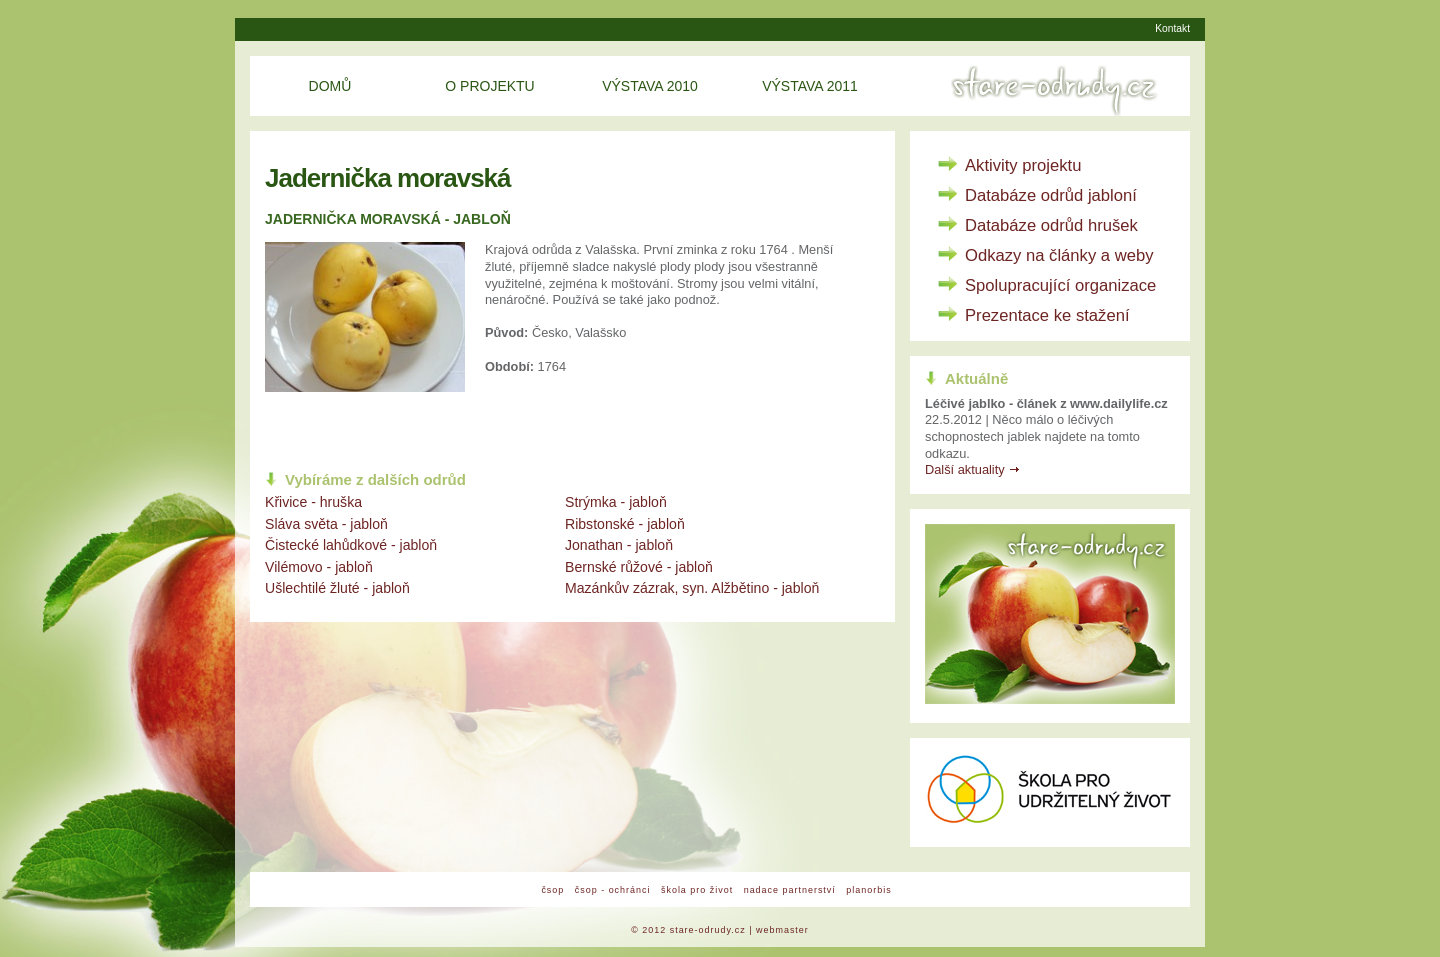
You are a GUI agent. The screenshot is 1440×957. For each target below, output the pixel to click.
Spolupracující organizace (1060, 285)
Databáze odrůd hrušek (1051, 225)
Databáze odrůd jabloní (1051, 195)
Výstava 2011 (810, 86)
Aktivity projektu (1023, 165)
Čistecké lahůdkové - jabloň (351, 545)
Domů (330, 86)
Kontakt (1172, 28)
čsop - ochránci (613, 890)
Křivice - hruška (313, 502)
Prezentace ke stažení (1047, 315)
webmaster (782, 930)
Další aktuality (965, 469)
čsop (552, 890)
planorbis (868, 890)
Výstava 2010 (650, 86)
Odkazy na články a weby (1059, 255)
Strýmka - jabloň (616, 502)
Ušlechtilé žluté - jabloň (337, 588)
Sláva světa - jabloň (326, 524)
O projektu (489, 86)
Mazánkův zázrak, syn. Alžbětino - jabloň (692, 588)
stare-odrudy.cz (708, 930)
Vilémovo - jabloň (319, 567)
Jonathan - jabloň (619, 545)
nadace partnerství (790, 890)
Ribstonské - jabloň (625, 524)
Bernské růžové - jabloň (639, 567)
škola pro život (697, 890)
